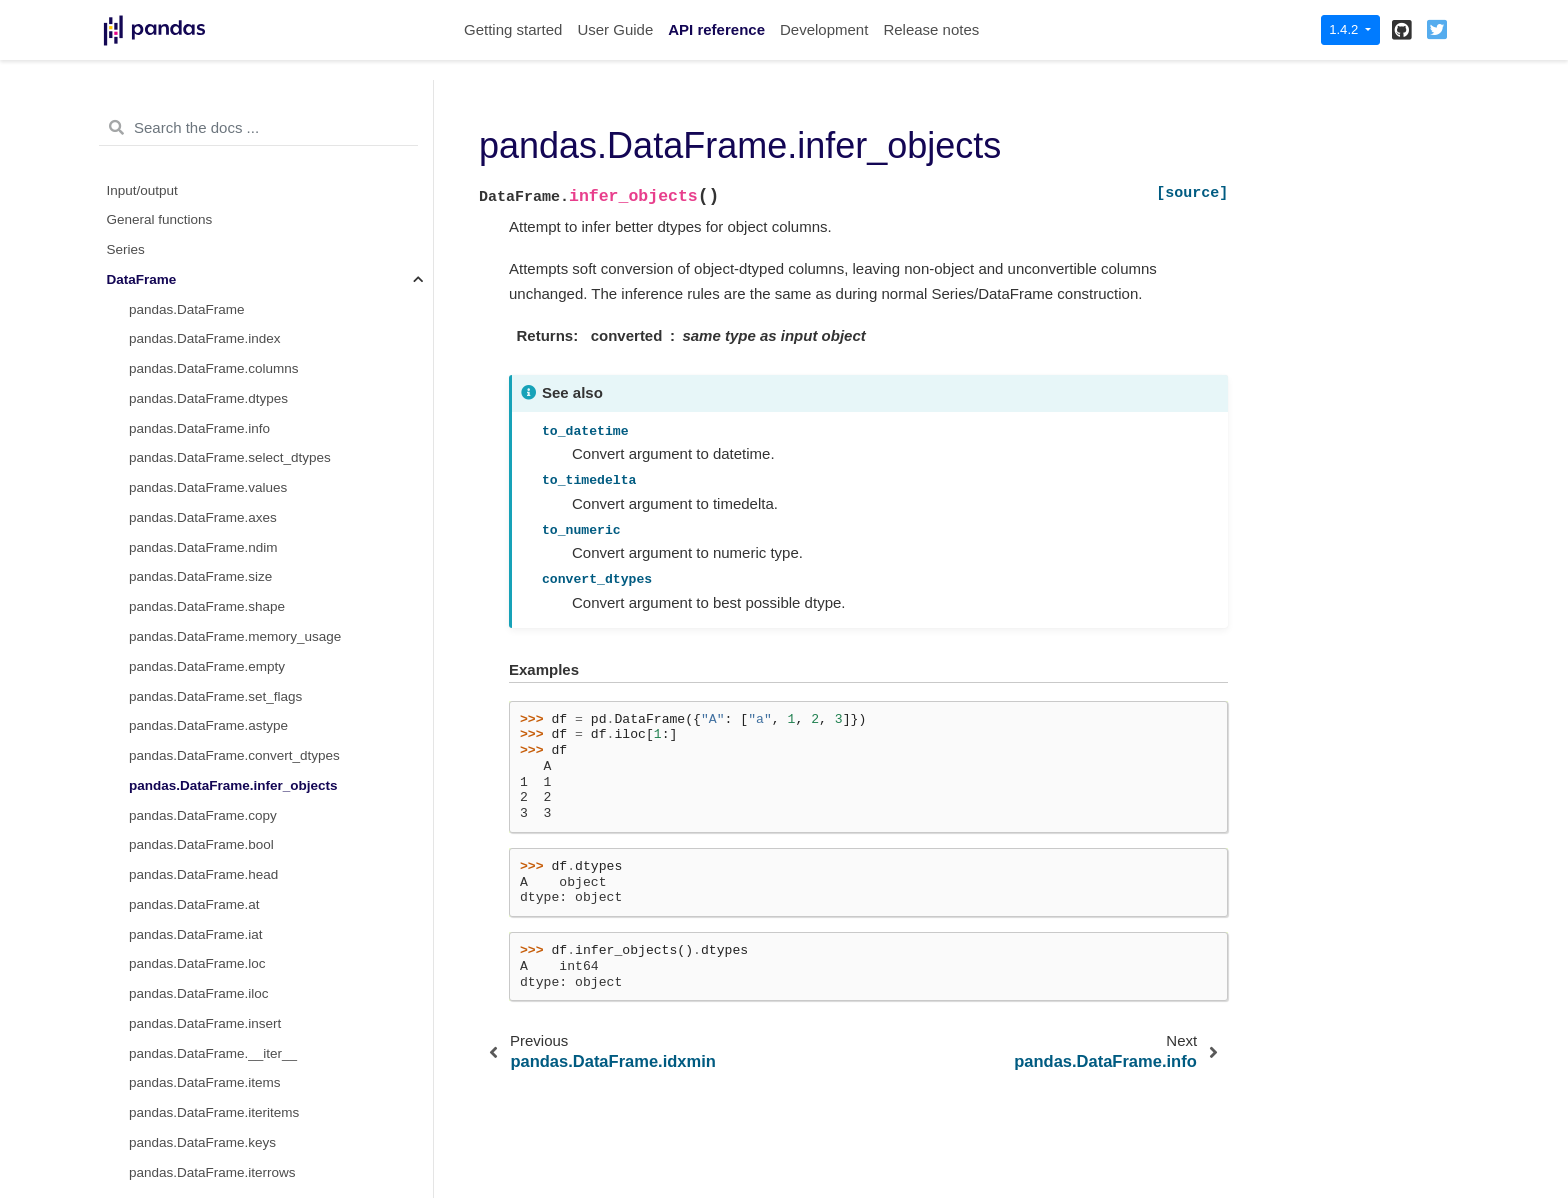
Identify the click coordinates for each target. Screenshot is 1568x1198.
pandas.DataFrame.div (197, 1057)
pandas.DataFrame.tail (197, 760)
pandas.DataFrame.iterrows (212, 641)
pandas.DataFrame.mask (205, 909)
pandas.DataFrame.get (198, 819)
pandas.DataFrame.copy (203, 284)
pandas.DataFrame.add (200, 968)
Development (824, 29)
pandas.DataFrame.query (205, 938)
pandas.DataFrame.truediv (209, 1087)
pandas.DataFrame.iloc (199, 462)
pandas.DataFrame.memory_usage (235, 105)
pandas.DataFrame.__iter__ (213, 522)
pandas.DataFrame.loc (197, 432)
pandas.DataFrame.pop (200, 730)
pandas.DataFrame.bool (201, 313)
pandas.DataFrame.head (203, 343)
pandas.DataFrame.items (205, 551)
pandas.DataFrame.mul (199, 1028)
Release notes (931, 29)
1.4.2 (1345, 29)
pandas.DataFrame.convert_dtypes (234, 224)
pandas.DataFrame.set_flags (215, 165)
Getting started (513, 29)
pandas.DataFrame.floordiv (210, 1117)
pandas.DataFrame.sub (199, 998)
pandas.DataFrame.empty (207, 135)
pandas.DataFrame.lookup (208, 700)
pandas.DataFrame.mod (202, 1147)
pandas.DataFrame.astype (208, 194)
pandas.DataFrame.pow (201, 1177)
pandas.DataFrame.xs (195, 790)
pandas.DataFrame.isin (199, 849)
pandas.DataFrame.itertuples (216, 671)
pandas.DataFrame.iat (196, 403)
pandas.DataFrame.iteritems (214, 581)
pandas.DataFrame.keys (202, 611)
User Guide (615, 29)
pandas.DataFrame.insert (205, 492)
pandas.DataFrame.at (194, 373)
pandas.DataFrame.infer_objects (233, 254)
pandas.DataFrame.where (207, 879)
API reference (716, 29)
